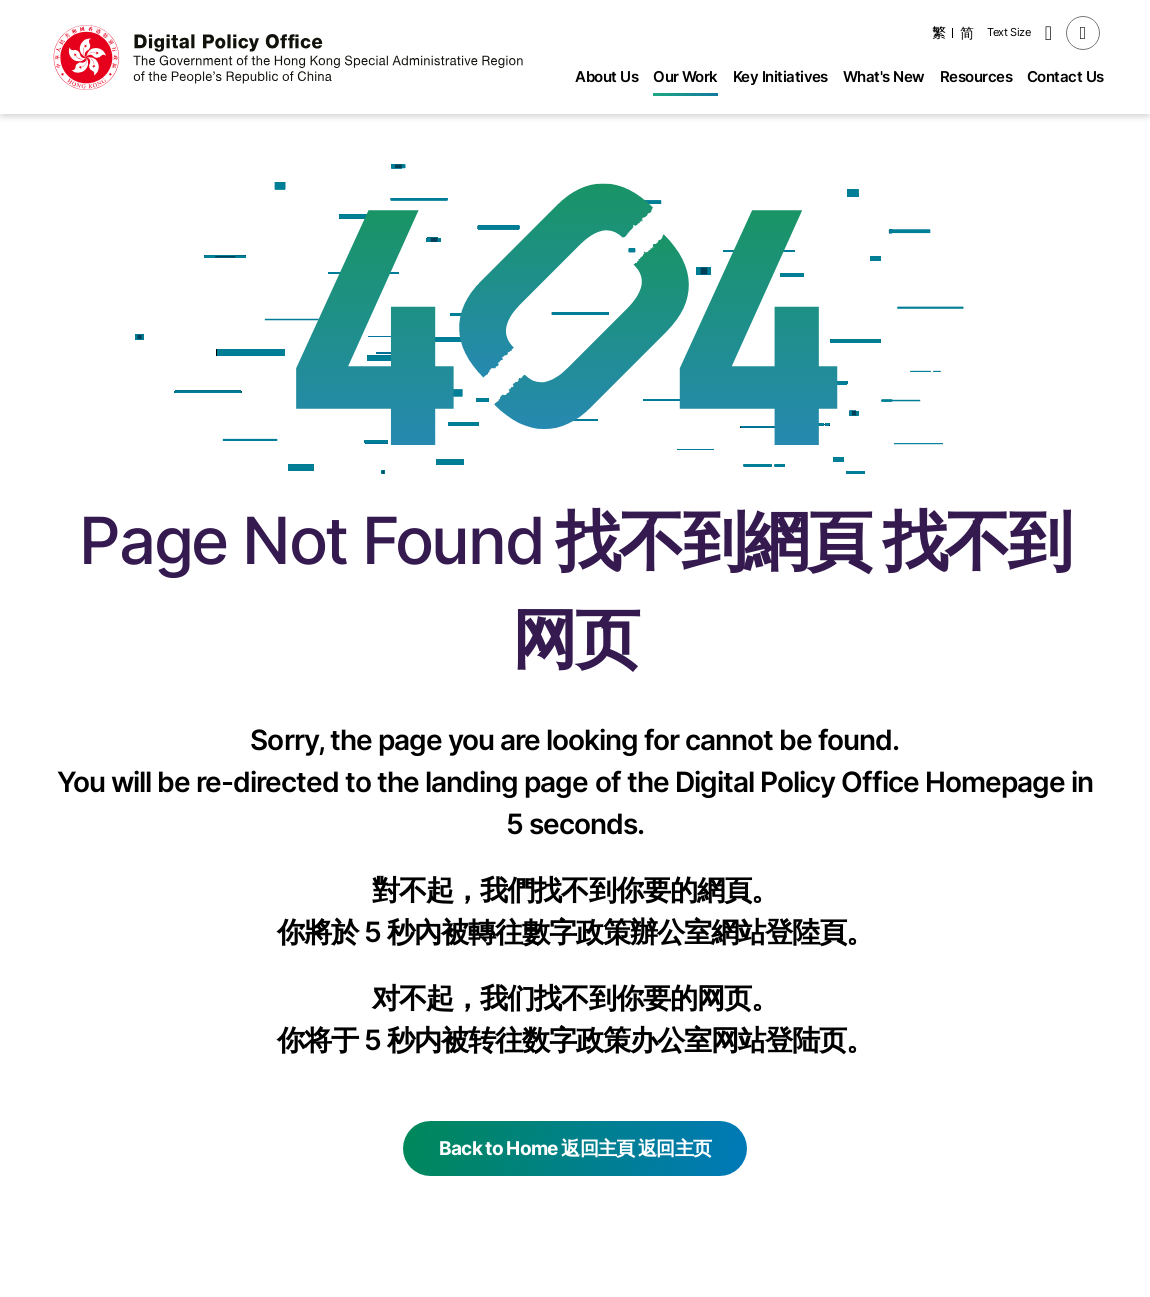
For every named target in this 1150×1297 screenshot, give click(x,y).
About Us (606, 76)
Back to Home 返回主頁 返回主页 (575, 1148)
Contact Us (1065, 76)
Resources (976, 76)
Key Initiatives (780, 76)
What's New (884, 76)
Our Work (685, 76)
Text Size (1008, 32)
